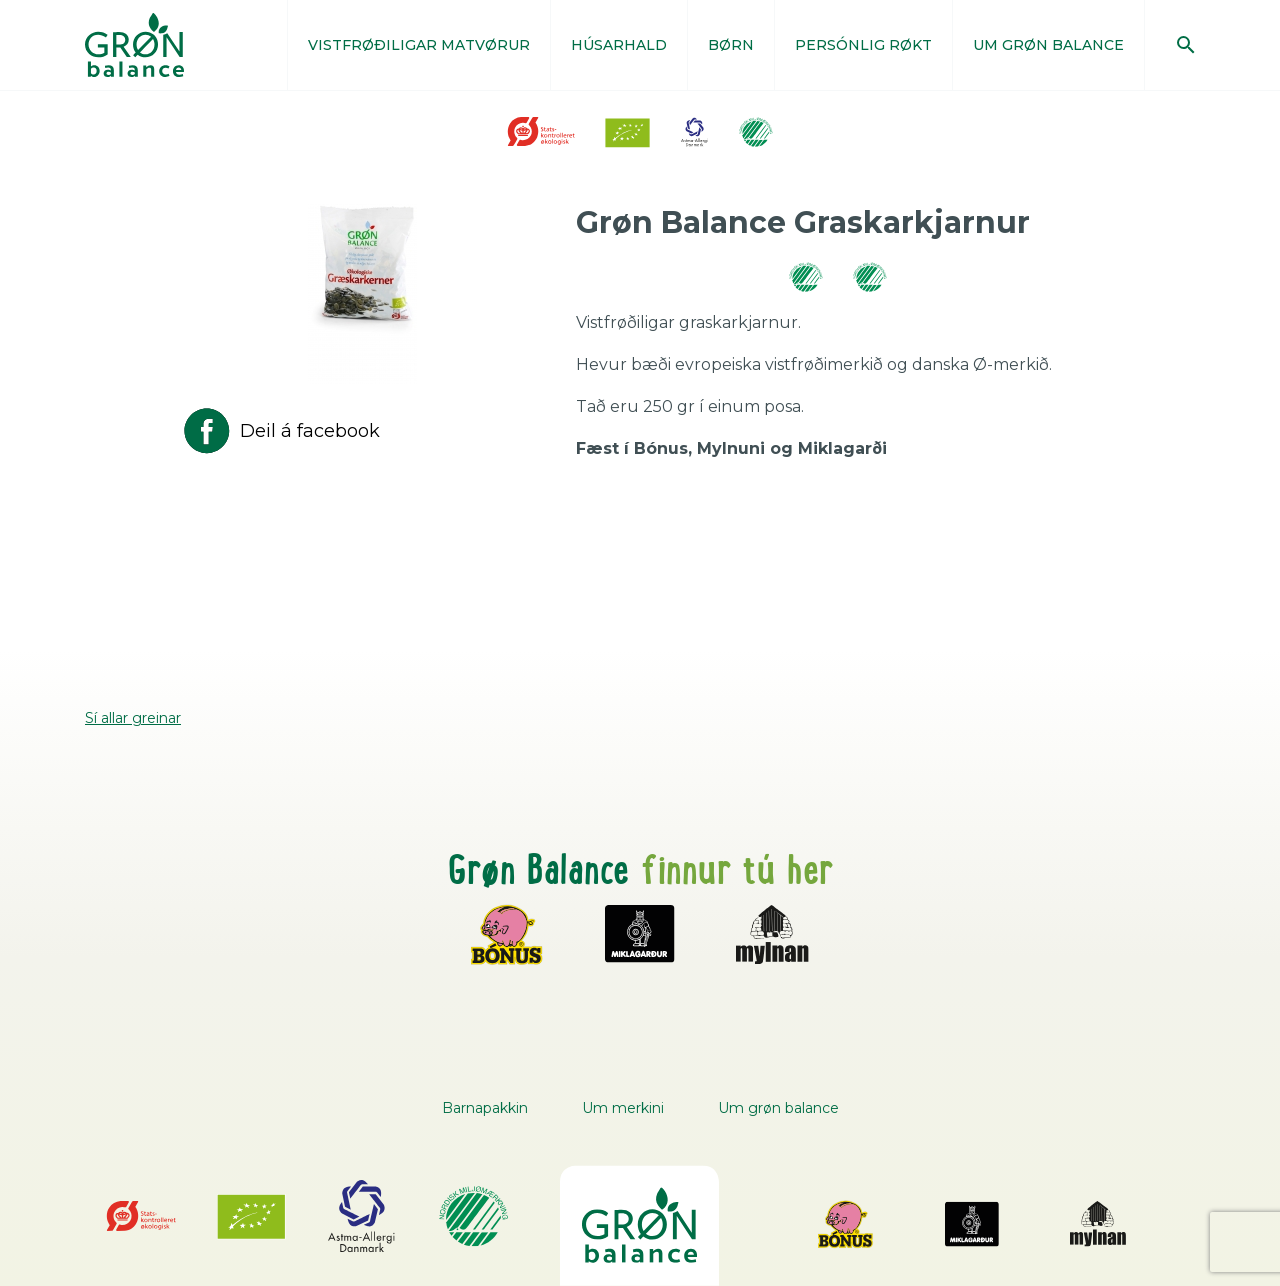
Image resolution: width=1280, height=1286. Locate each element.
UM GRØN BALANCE (1048, 45)
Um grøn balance (778, 1108)
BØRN (731, 45)
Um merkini (623, 1108)
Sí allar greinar (133, 718)
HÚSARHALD (619, 45)
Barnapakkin (485, 1108)
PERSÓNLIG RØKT (863, 45)
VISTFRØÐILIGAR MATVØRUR (419, 45)
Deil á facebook (280, 431)
